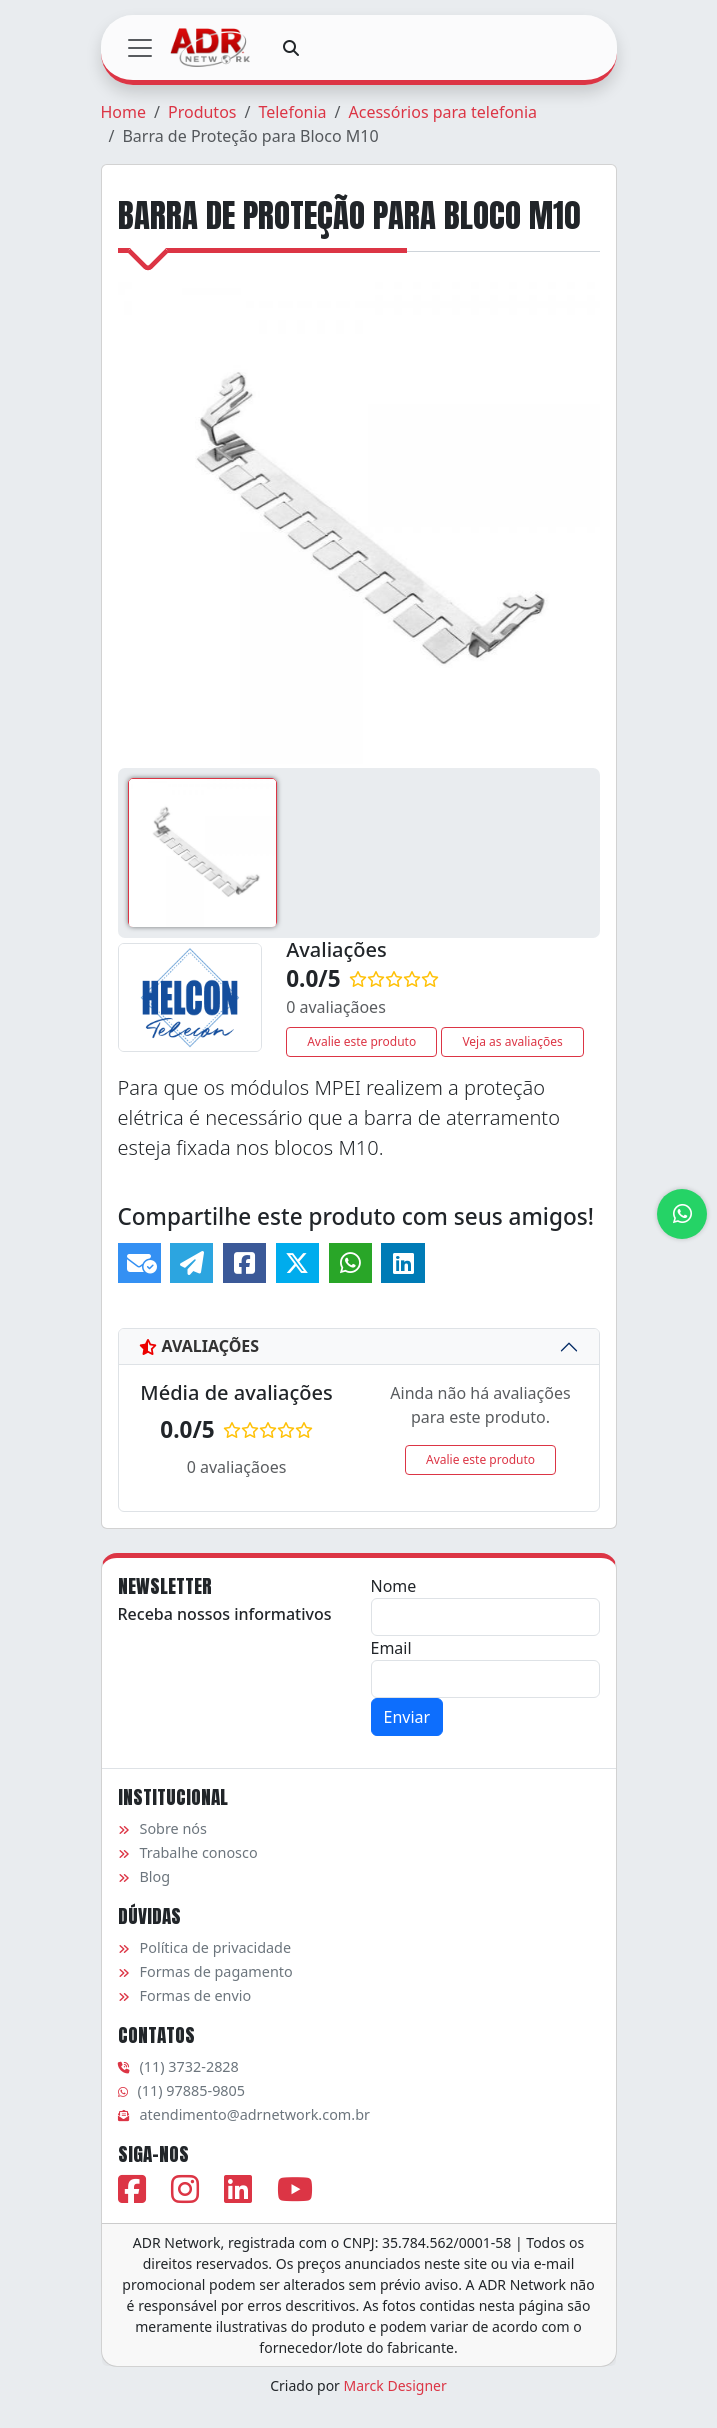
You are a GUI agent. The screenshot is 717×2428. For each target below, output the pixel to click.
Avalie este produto (361, 1041)
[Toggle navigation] (140, 48)
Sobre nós (162, 1828)
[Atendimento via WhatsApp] (682, 1214)
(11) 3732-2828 (178, 2066)
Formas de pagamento (205, 1971)
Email (391, 1648)
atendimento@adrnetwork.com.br (244, 2114)
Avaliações (199, 1346)
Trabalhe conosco (188, 1852)
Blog (144, 1876)
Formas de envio (185, 1995)
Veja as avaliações (512, 1041)
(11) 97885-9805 (182, 2090)
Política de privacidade (205, 1947)
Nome (394, 1586)
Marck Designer (395, 2385)
